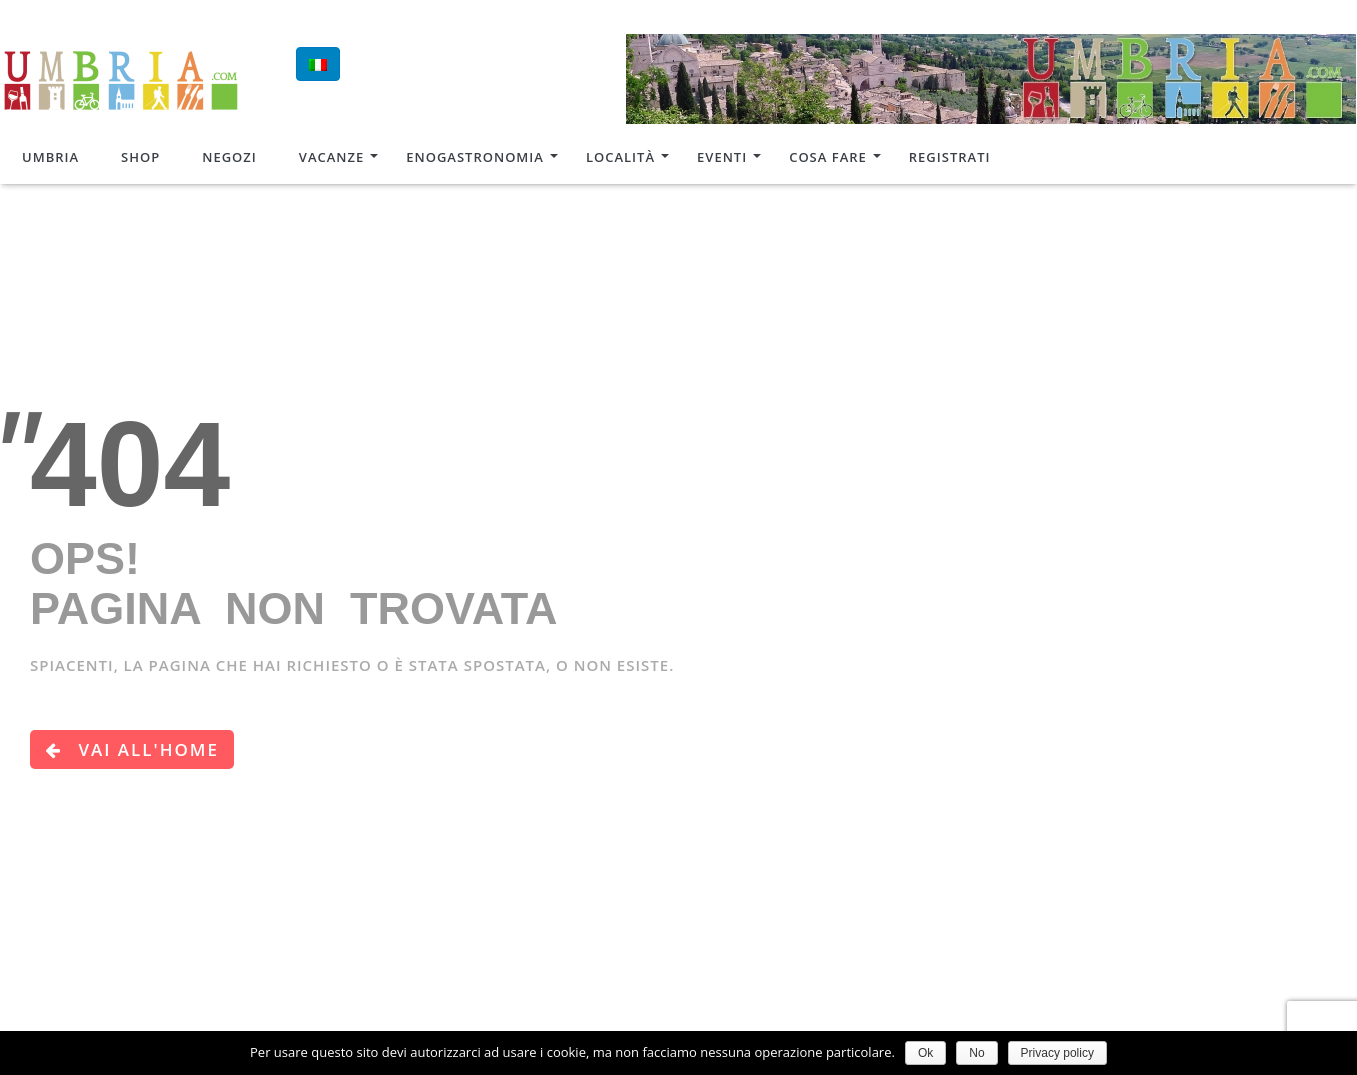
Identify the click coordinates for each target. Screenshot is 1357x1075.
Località (620, 157)
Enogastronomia (475, 157)
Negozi (229, 157)
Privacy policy (1057, 1053)
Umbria (50, 157)
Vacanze (331, 157)
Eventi (722, 157)
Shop (140, 157)
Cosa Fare (828, 157)
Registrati (950, 157)
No (976, 1053)
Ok (925, 1053)
